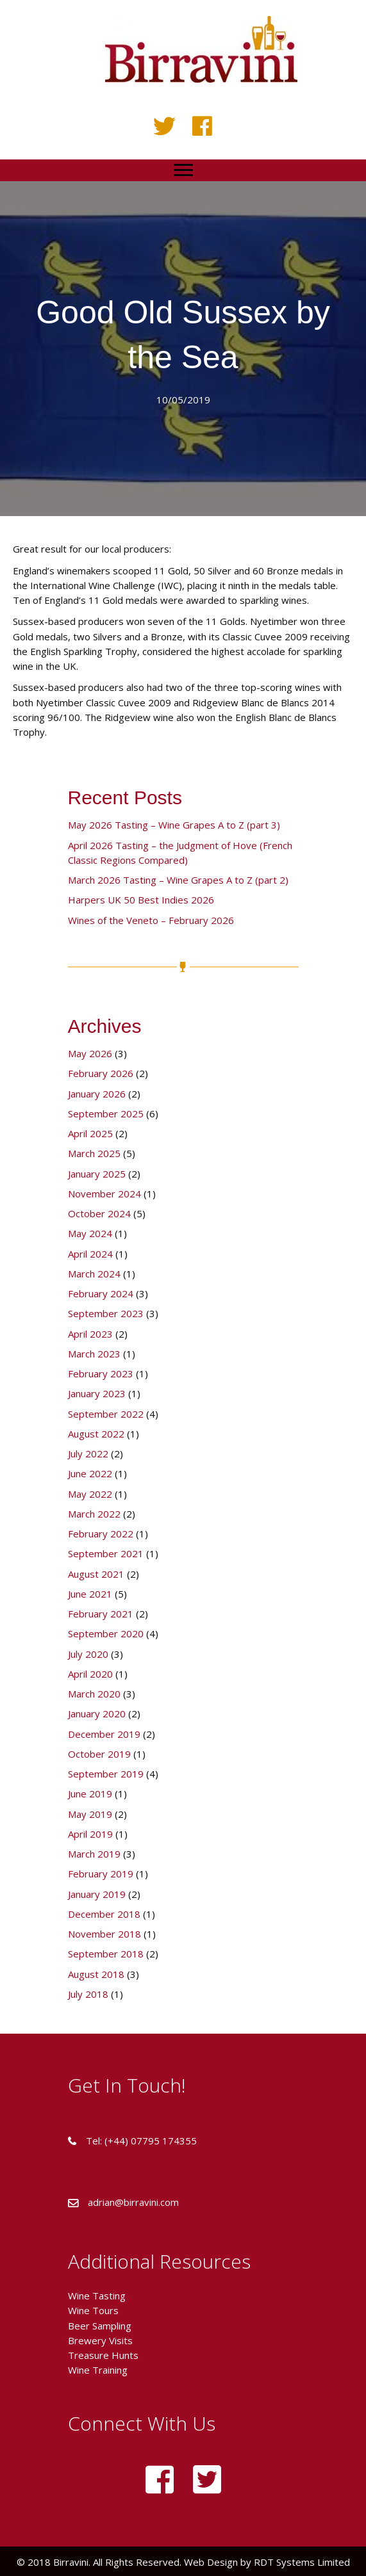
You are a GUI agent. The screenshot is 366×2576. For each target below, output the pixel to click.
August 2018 (96, 1974)
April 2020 (90, 1673)
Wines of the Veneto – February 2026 (151, 920)
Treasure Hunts (103, 2355)
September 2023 (106, 1313)
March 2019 (94, 1853)
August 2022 (96, 1433)
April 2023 (90, 1333)
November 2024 (104, 1193)
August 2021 (96, 1573)
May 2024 (90, 1233)
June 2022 (90, 1473)
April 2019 (90, 1833)
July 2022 (88, 1453)
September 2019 (106, 1773)
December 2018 (104, 1914)
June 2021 (90, 1593)
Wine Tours (93, 2310)
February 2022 (100, 1533)
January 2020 (97, 1713)
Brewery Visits (100, 2340)
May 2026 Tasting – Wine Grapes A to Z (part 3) (174, 824)
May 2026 (90, 1053)
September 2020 (106, 1633)
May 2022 (90, 1493)
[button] (164, 126)
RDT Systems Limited (300, 2562)
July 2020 (88, 1654)
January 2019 (97, 1894)
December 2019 (104, 1734)
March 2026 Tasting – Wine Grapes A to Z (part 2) (178, 879)
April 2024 (90, 1253)
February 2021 (100, 1613)
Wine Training (98, 2369)
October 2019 (99, 1753)
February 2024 (100, 1293)
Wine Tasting (97, 2295)
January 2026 (97, 1093)
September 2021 (106, 1553)
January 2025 (97, 1173)
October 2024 (99, 1213)
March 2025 (94, 1153)
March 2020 (94, 1693)
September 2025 (106, 1113)
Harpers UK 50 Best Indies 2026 (141, 899)
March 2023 (94, 1353)
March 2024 (94, 1273)
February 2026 (100, 1073)
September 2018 (106, 1953)
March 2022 (94, 1513)
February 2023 (100, 1373)
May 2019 (90, 1814)
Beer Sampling (99, 2325)
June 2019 (90, 1793)
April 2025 (90, 1133)
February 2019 (100, 1873)
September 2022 (106, 1413)
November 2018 (104, 1933)
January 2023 (97, 1393)
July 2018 (88, 1994)
